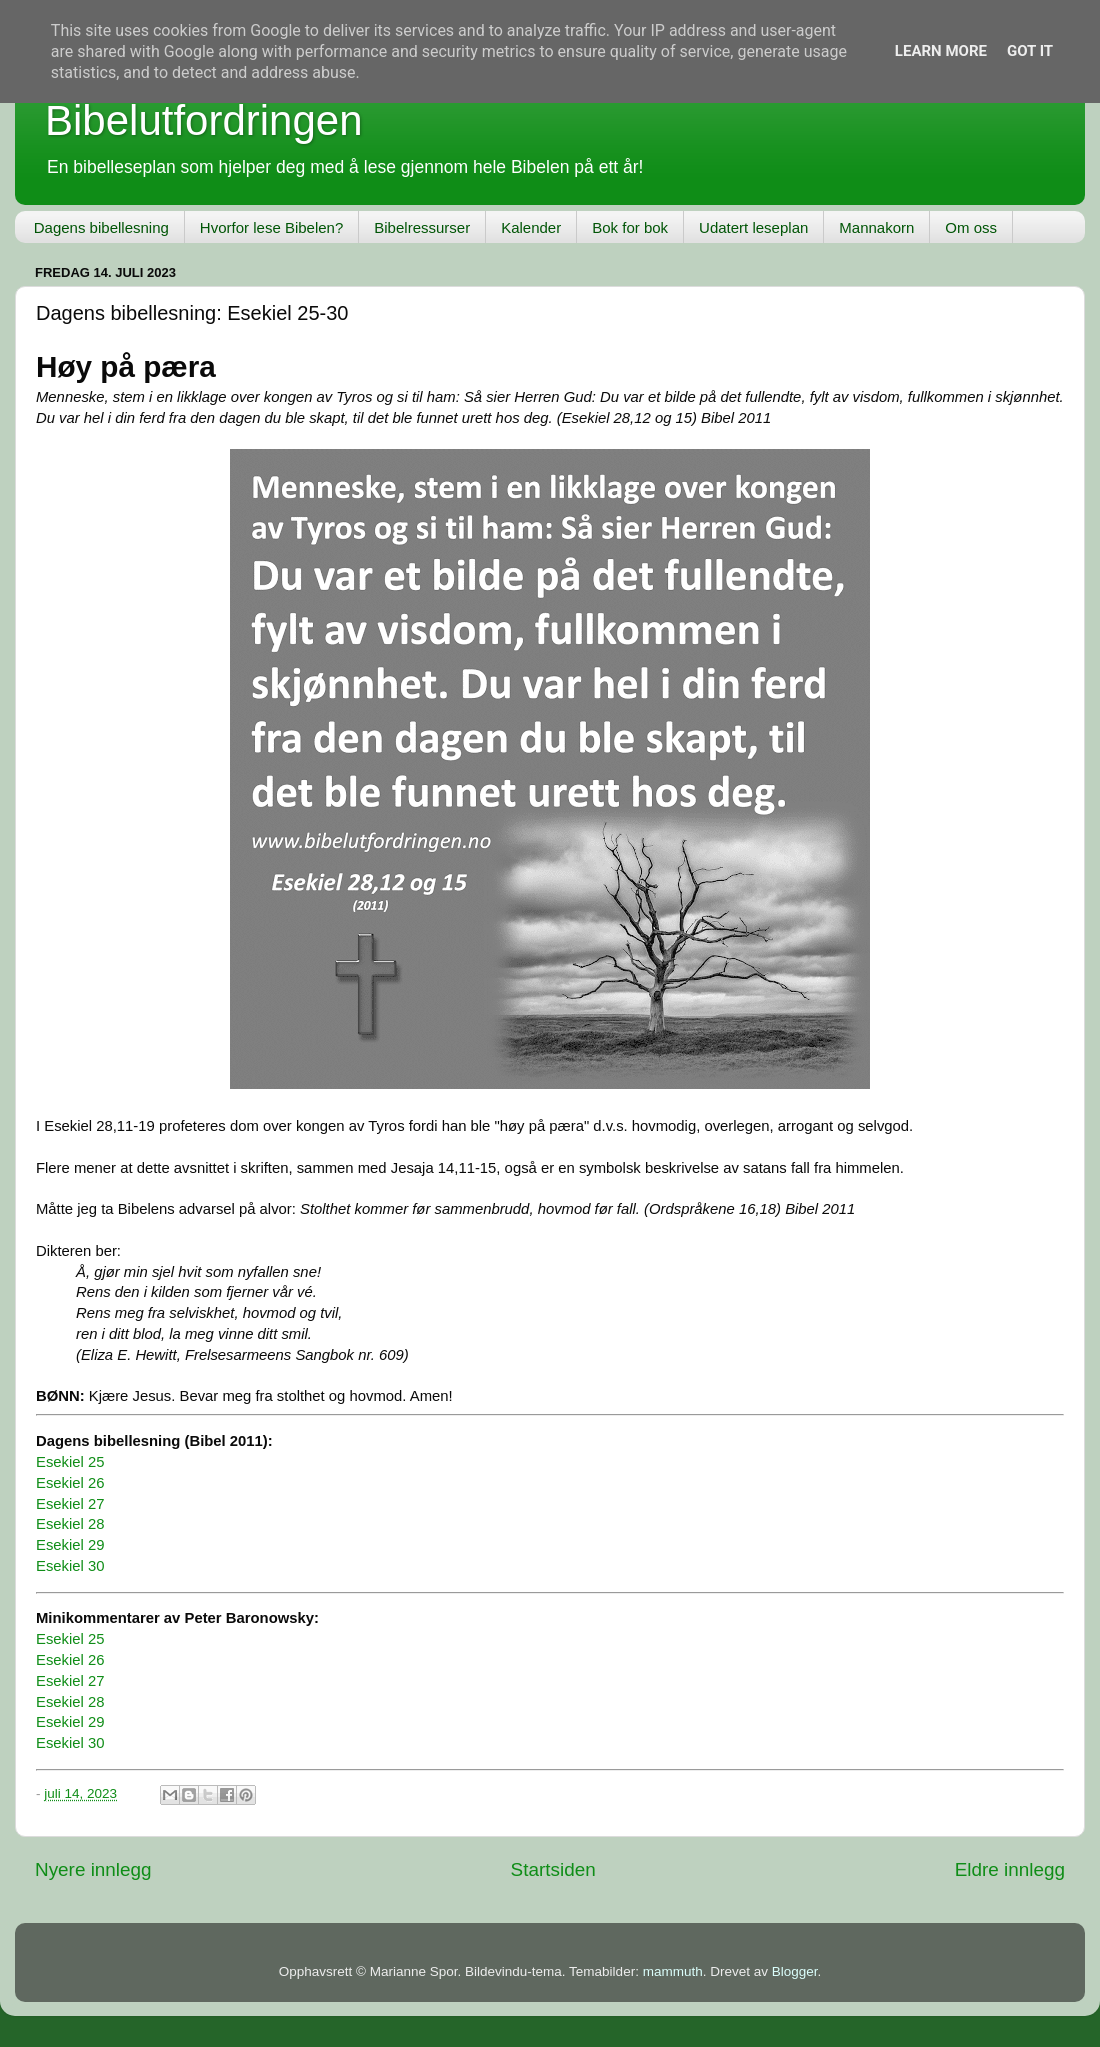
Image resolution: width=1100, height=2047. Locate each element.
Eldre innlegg (1010, 1869)
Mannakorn (876, 227)
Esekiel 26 (70, 1483)
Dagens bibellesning (101, 227)
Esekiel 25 (70, 1462)
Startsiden (553, 1869)
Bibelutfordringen (204, 120)
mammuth (673, 1971)
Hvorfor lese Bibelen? (271, 227)
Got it (1030, 51)
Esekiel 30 (70, 1566)
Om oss (971, 227)
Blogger (795, 1971)
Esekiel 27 (70, 1504)
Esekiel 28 (70, 1524)
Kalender (531, 227)
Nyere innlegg (93, 1869)
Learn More (941, 51)
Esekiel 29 (70, 1545)
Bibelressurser (422, 227)
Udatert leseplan (753, 227)
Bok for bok (630, 227)
